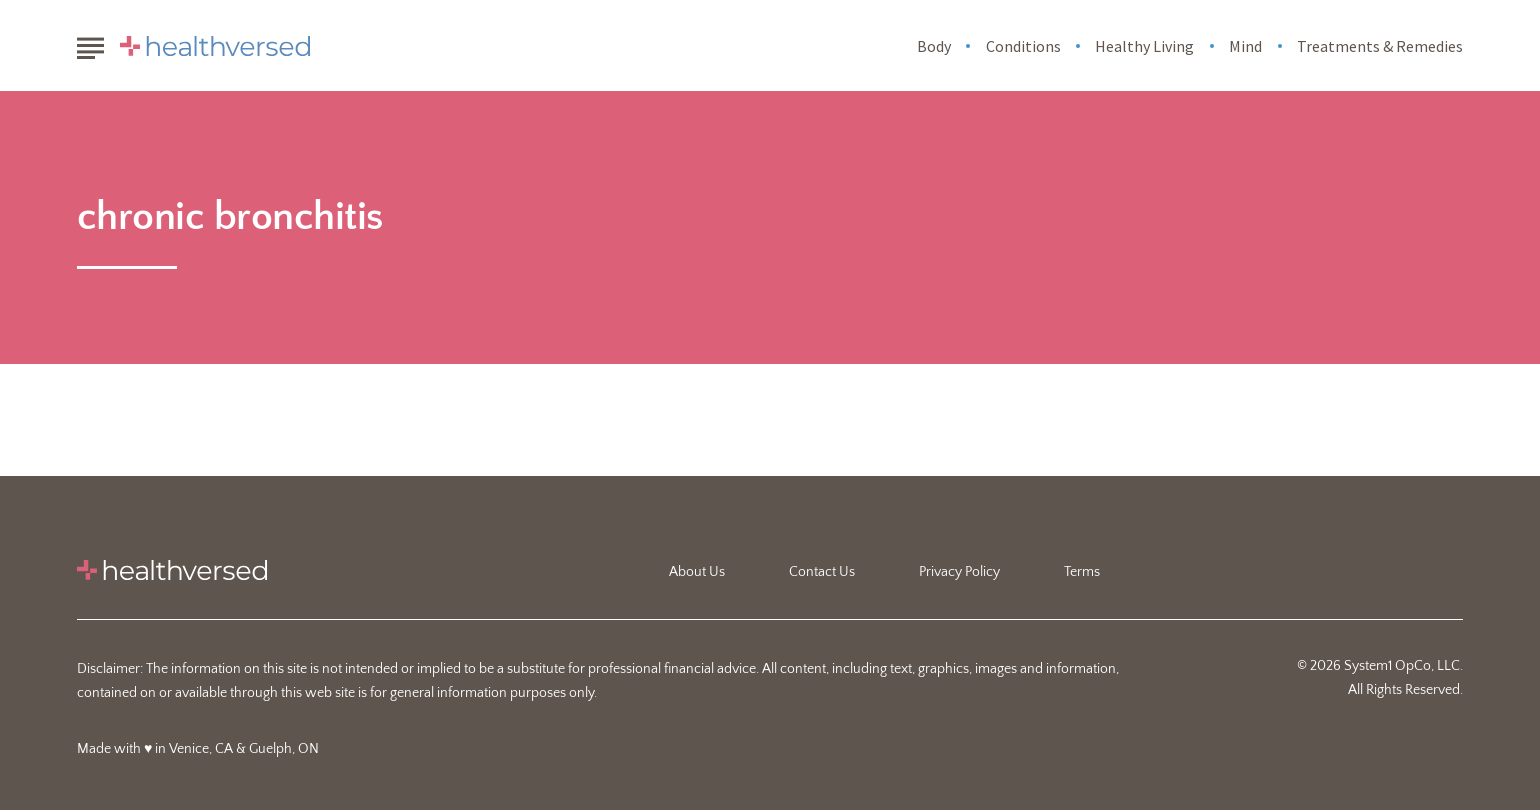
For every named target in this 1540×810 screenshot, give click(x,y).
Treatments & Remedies (1380, 46)
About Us (697, 572)
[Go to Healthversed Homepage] (215, 46)
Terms (1082, 572)
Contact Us (822, 572)
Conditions (1023, 46)
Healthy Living (1144, 46)
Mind (1245, 46)
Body (934, 46)
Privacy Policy (959, 572)
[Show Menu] (90, 44)
